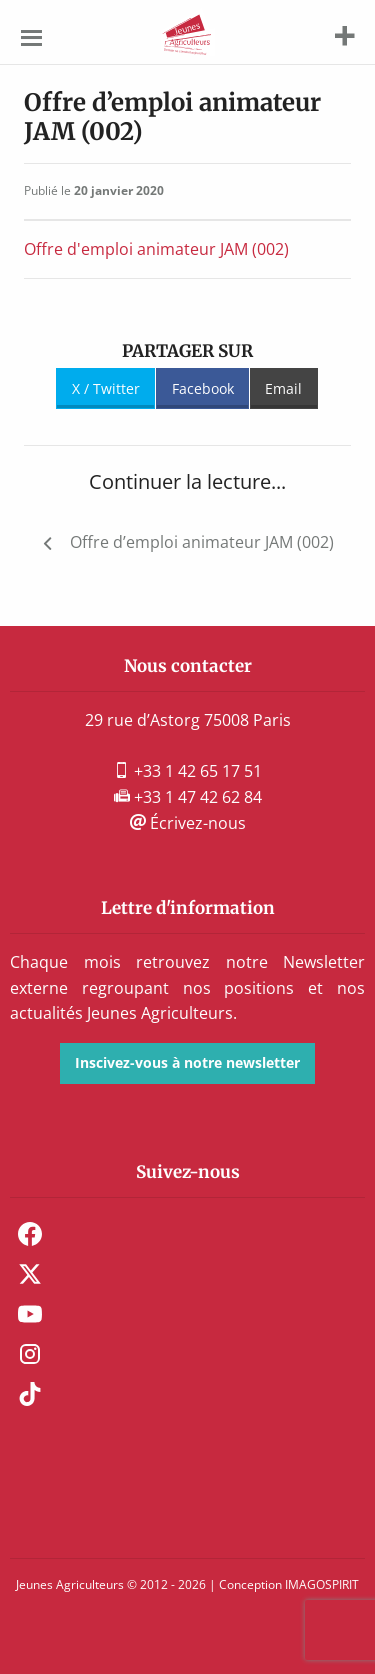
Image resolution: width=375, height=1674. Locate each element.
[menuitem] (187, 1234)
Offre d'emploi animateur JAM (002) (156, 249)
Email (283, 388)
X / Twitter (106, 388)
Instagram (30, 1354)
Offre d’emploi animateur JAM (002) (202, 542)
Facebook (203, 388)
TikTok (30, 1394)
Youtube (30, 1314)
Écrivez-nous (188, 823)
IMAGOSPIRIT (322, 1584)
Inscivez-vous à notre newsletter (187, 1062)
